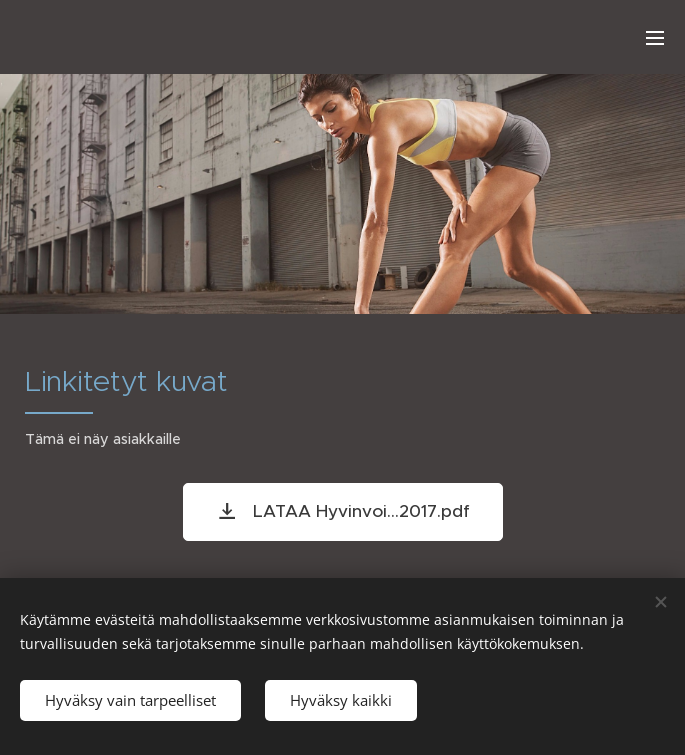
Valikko (655, 38)
